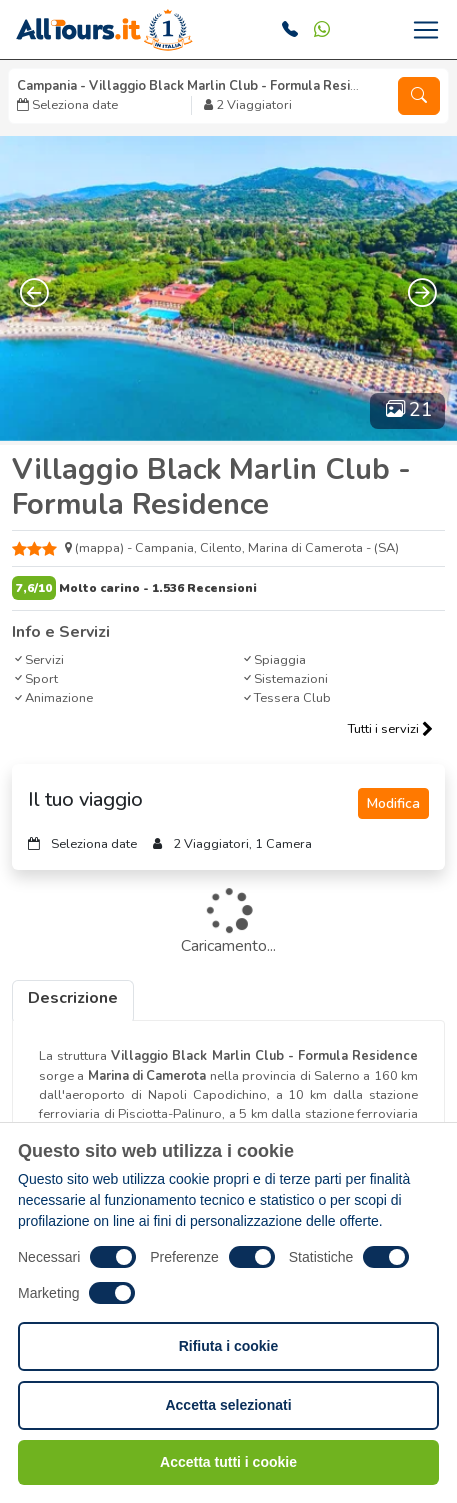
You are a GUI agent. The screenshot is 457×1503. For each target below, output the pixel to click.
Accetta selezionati (228, 1405)
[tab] (73, 1001)
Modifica (393, 803)
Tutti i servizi (390, 729)
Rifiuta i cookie (229, 1346)
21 (409, 410)
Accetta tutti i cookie (228, 1462)
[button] (419, 96)
